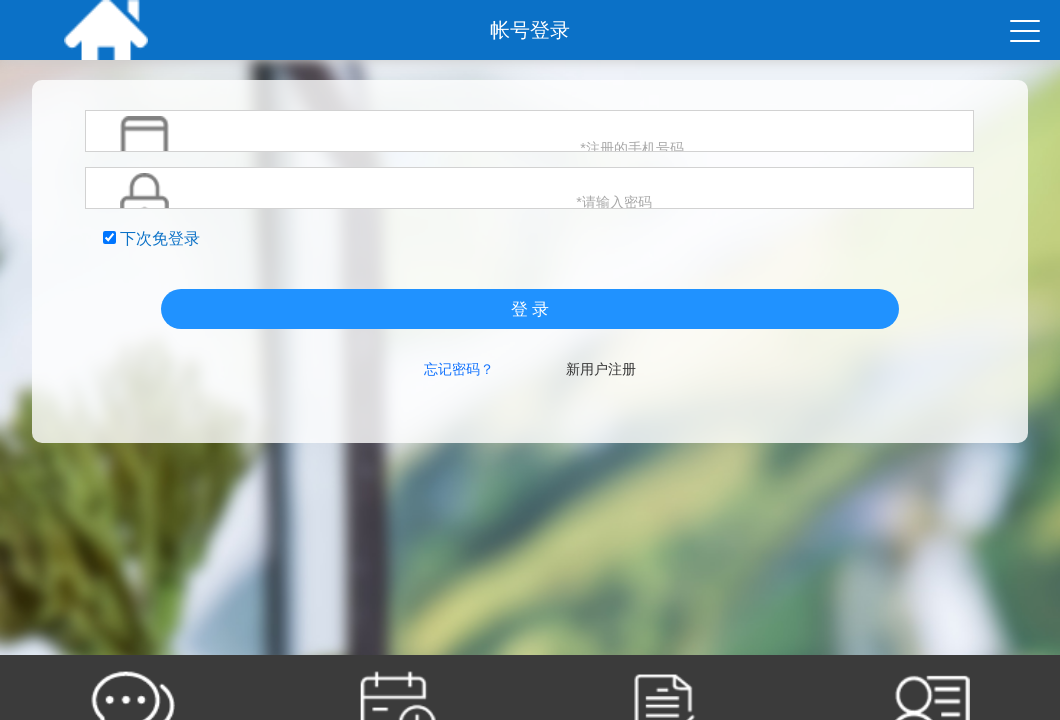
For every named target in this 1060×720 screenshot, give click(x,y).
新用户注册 (601, 369)
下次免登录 (151, 238)
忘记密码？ (459, 369)
